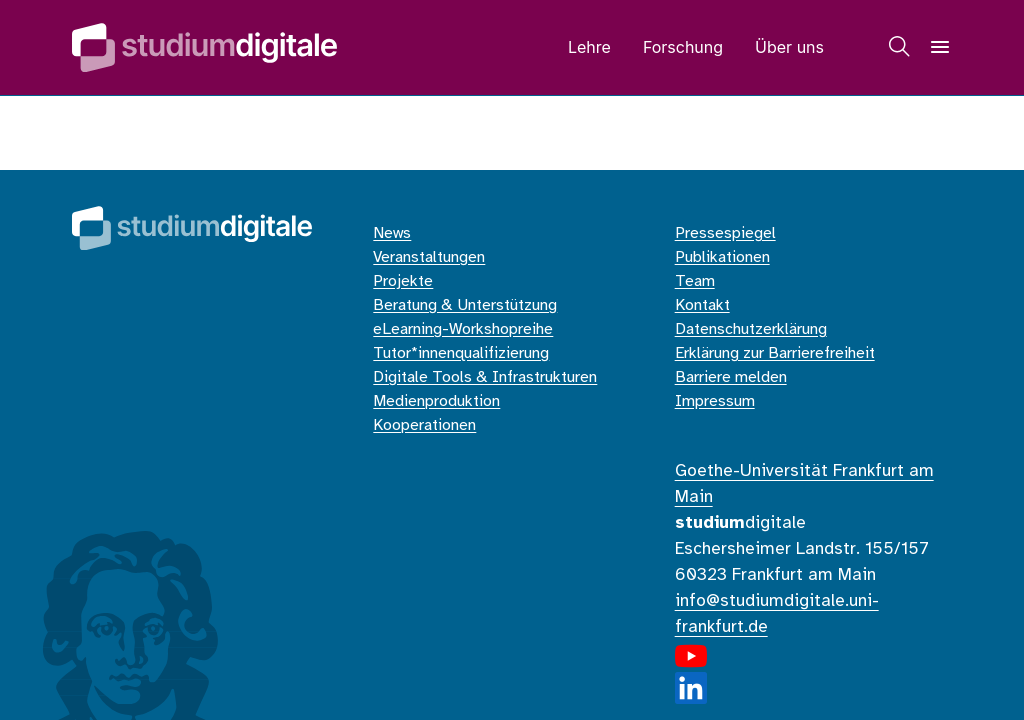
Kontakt (702, 305)
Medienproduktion (436, 401)
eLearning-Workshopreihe (463, 329)
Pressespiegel (725, 233)
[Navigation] (940, 47)
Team (695, 281)
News (392, 233)
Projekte (403, 281)
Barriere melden (731, 377)
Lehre (589, 47)
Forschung (683, 47)
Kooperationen (424, 425)
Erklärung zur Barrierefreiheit (775, 353)
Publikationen (722, 257)
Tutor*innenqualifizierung (461, 353)
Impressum (715, 401)
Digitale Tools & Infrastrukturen (485, 377)
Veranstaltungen (429, 257)
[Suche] (900, 47)
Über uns (789, 47)
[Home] (204, 47)
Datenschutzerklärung (751, 329)
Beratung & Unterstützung (465, 305)
